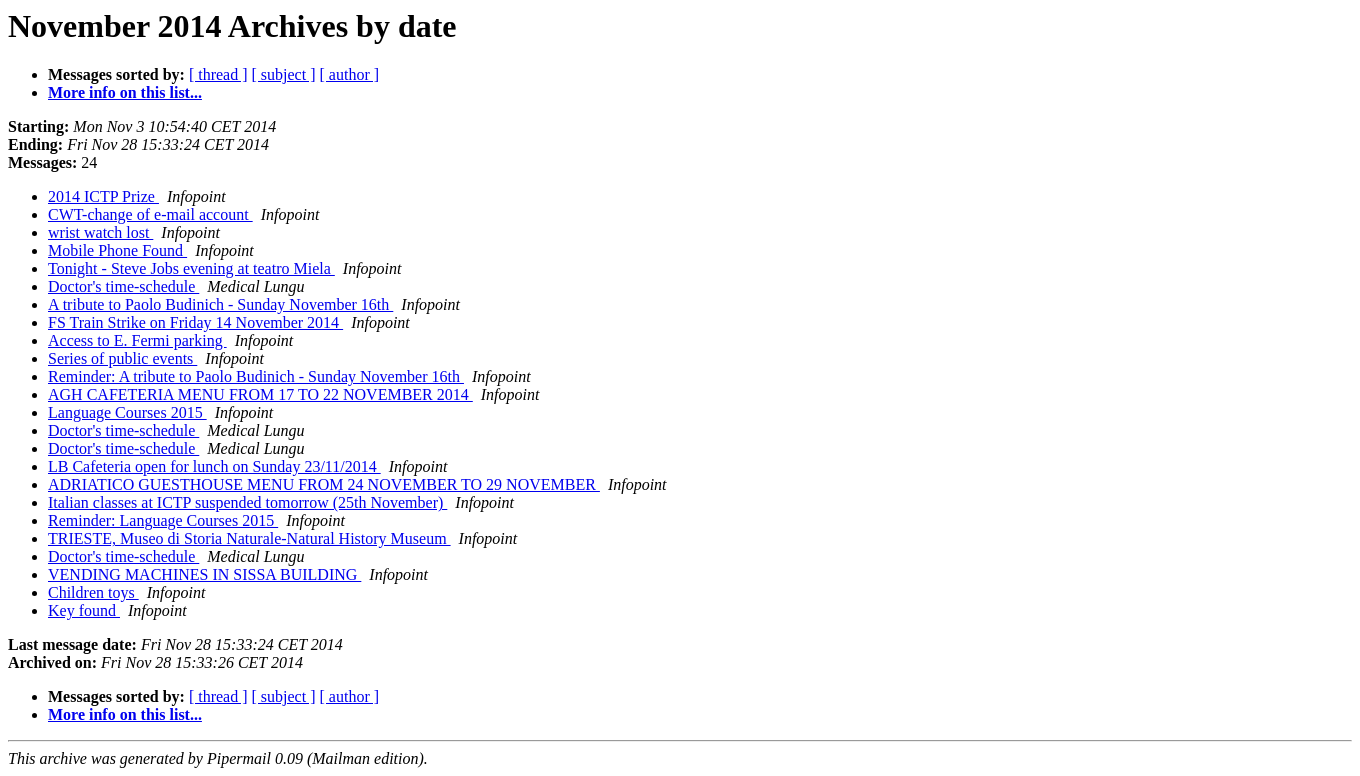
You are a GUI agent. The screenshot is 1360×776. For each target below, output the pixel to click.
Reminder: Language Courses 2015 (163, 520)
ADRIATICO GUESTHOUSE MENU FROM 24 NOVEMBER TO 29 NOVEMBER (324, 484)
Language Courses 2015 (127, 412)
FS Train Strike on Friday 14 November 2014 (195, 322)
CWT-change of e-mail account (150, 214)
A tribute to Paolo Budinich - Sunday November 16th (220, 304)
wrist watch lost (100, 232)
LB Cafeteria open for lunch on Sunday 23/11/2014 (214, 466)
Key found (84, 610)
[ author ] (350, 74)
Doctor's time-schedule (123, 286)
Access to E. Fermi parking (137, 340)
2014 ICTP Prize (103, 196)
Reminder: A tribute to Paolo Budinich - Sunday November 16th (256, 376)
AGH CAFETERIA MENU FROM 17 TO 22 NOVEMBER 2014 (260, 394)
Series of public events (122, 358)
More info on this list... (125, 92)
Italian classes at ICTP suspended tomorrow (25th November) (247, 502)
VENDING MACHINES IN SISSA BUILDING (204, 574)
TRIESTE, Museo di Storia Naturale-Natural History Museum (249, 538)
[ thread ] (218, 74)
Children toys (93, 592)
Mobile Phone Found (117, 250)
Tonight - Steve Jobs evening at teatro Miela (191, 268)
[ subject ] (284, 74)
